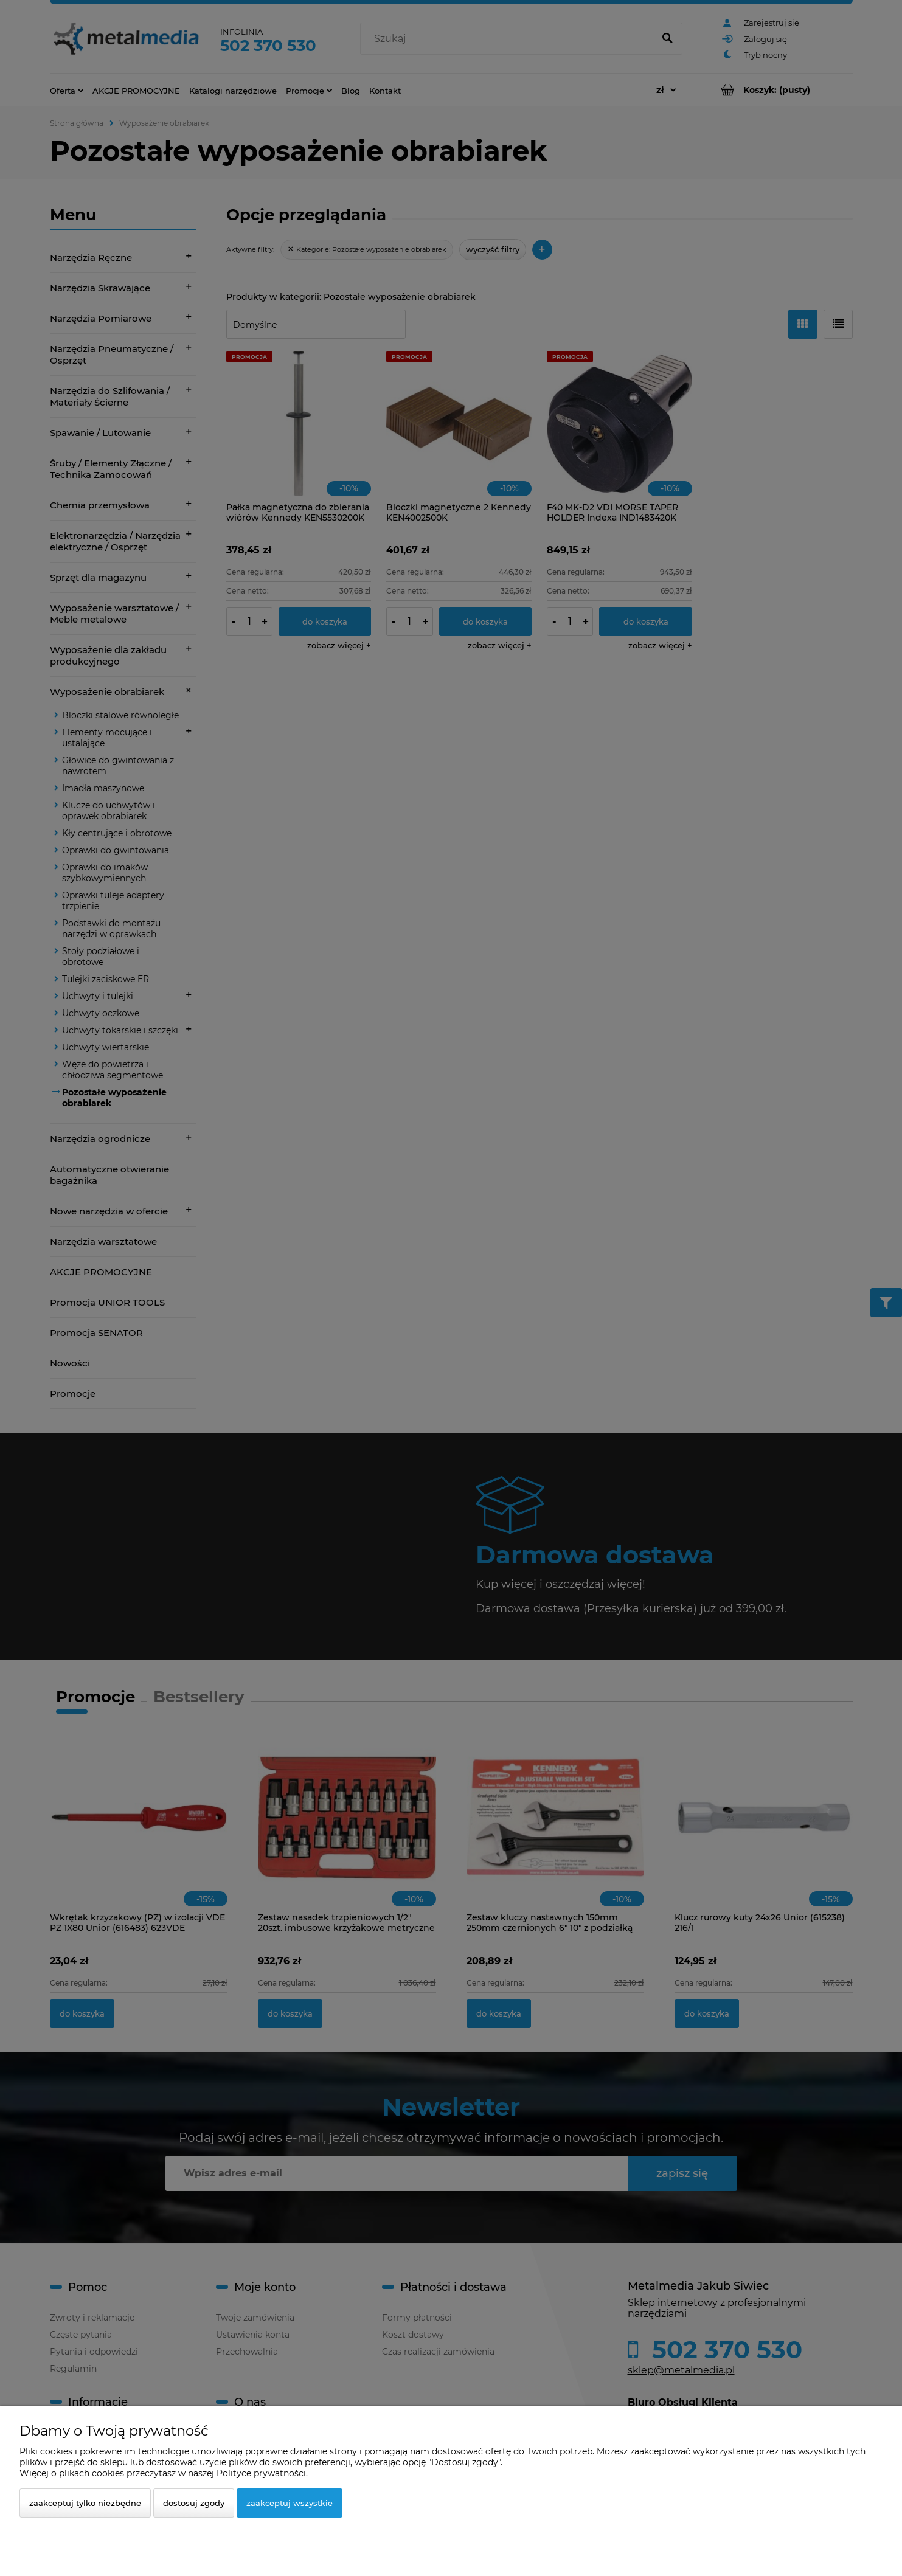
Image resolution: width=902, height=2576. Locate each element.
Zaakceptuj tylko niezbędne (85, 2503)
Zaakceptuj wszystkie (289, 2503)
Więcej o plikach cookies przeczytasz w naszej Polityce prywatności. (163, 2473)
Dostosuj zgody (193, 2503)
